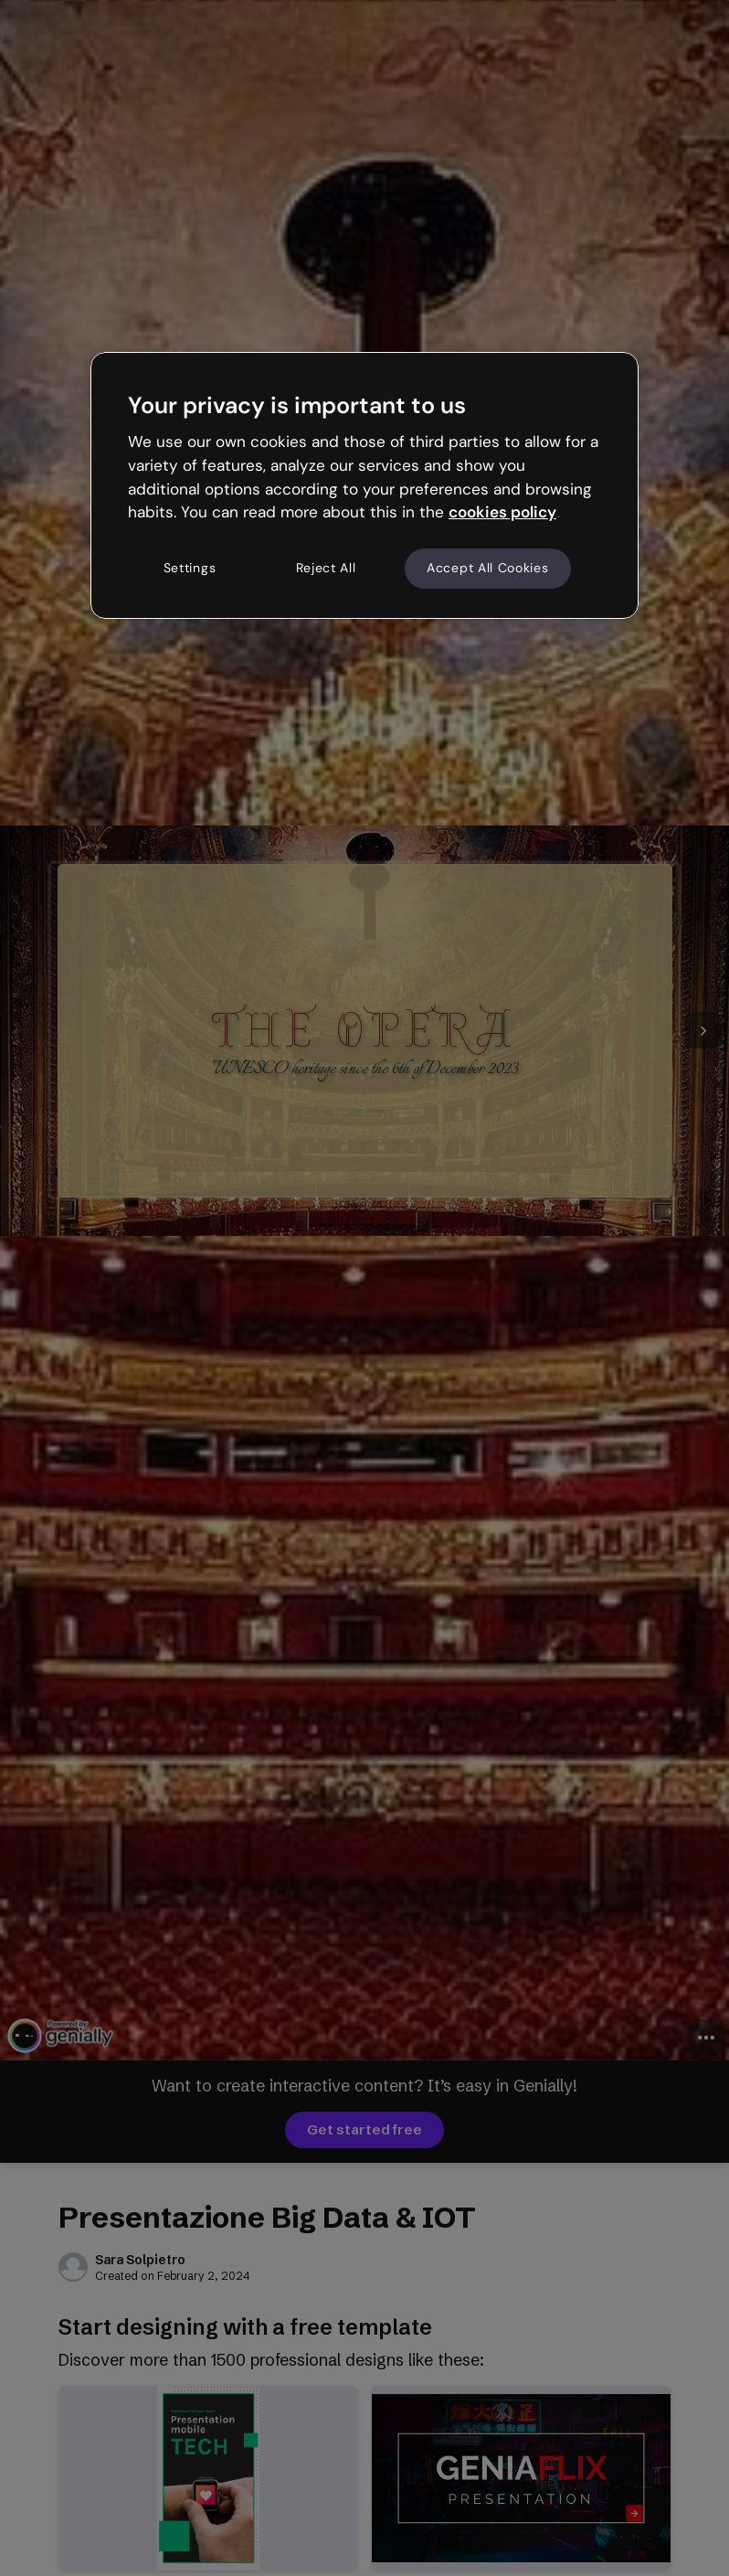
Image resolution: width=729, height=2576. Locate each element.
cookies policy (502, 512)
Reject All (326, 567)
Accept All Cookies (488, 567)
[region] (364, 485)
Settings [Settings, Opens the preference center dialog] (190, 567)
